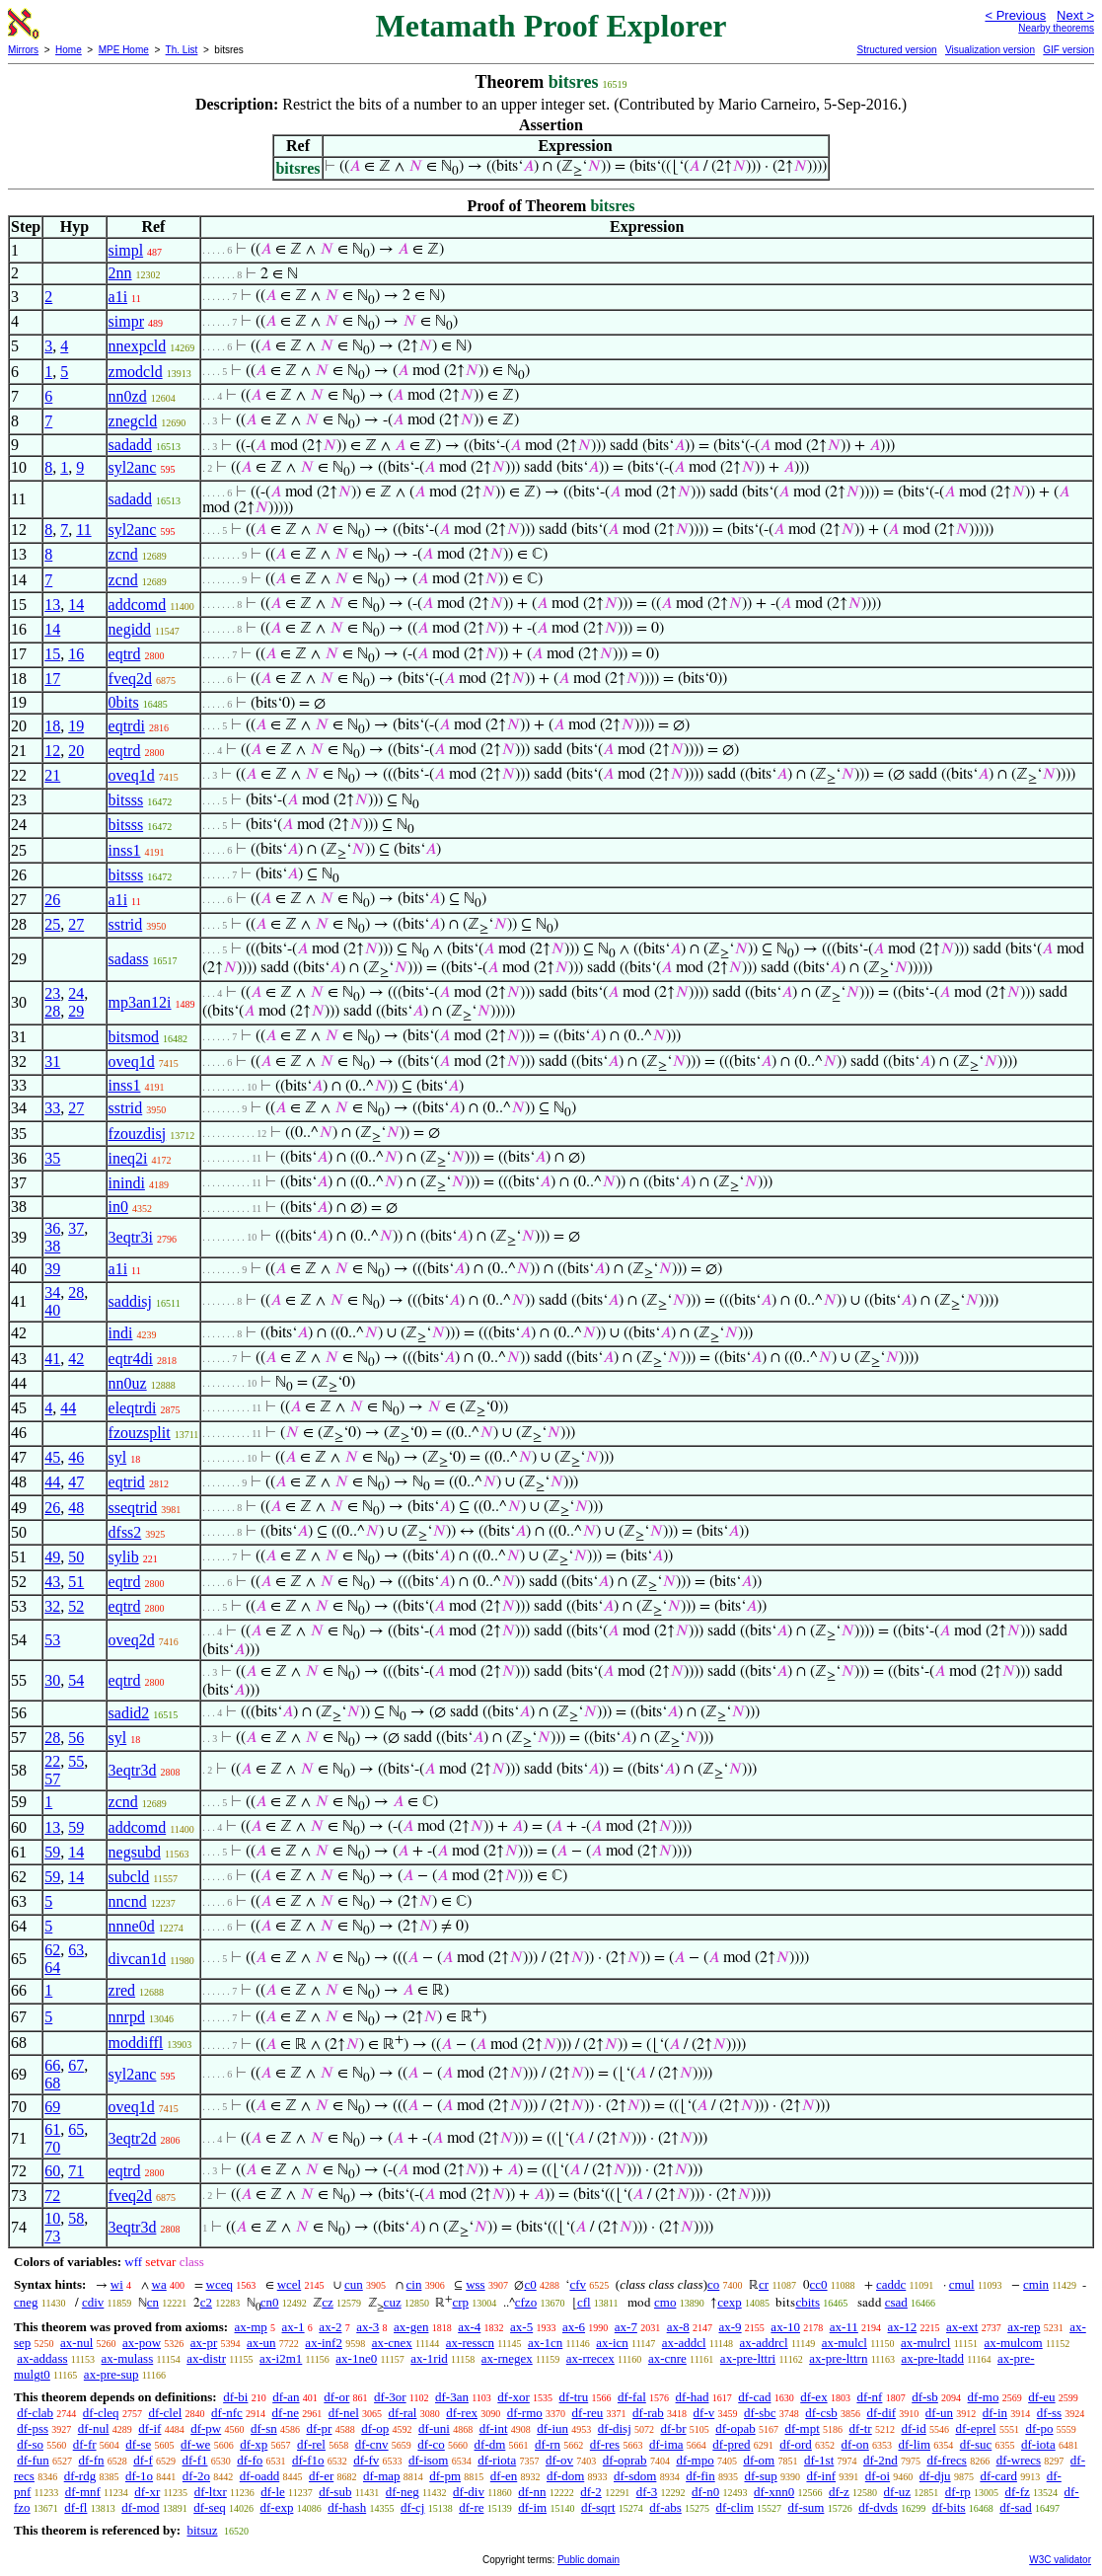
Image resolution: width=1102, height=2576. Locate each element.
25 (52, 924)
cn (153, 2302)
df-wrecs (1018, 2460)
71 (76, 2170)
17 (52, 678)
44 (68, 1408)
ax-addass (42, 2358)
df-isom (428, 2460)
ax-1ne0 (356, 2358)
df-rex (462, 2412)
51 (76, 1581)
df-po (1039, 2428)
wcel (289, 2284)
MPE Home (124, 49)
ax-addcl (684, 2342)
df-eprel (975, 2428)
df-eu (1041, 2396)
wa (159, 2284)
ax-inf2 (323, 2342)
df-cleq (101, 2412)
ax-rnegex (507, 2358)
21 (52, 775)
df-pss (32, 2428)
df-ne (285, 2412)
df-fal (632, 2396)
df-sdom (635, 2475)
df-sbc (760, 2412)
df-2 (591, 2491)
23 (52, 993)
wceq (219, 2284)
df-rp (958, 2491)
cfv (577, 2284)
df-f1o (308, 2460)
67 (76, 2065)
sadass (129, 958)
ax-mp (251, 2326)
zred (122, 1990)
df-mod (140, 2507)
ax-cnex (392, 2342)
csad (896, 2302)
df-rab (648, 2412)
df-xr (147, 2491)
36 (52, 1228)
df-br (674, 2428)
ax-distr (206, 2358)
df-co (430, 2444)
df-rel (311, 2444)
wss (475, 2284)
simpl (126, 250)
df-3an (452, 2396)
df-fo (249, 2460)
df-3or (390, 2396)
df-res (605, 2444)
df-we (195, 2444)
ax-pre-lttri (747, 2358)
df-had (692, 2396)
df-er (321, 2475)
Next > (1075, 15)
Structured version (896, 49)
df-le (272, 2491)
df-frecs (946, 2460)
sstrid (126, 924)
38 (52, 1246)
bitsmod (134, 1036)
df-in (995, 2412)
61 (52, 2129)
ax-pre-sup (111, 2374)
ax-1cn (545, 2342)
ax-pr (203, 2342)
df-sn (264, 2428)
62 (52, 1949)
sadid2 (129, 1713)
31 (52, 1061)
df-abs (665, 2507)
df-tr (860, 2428)
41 (52, 1358)
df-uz (897, 2491)
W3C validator (1060, 2559)
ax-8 (678, 2326)
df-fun (33, 2460)
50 (76, 1557)
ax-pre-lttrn (838, 2358)
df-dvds (878, 2507)
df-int (493, 2428)
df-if (149, 2428)
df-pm (445, 2475)
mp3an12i (140, 1002)
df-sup (760, 2475)
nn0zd (128, 396)
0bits (124, 702)
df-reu (588, 2412)
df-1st (819, 2460)
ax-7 (626, 2326)
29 (76, 1011)
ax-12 (903, 2326)
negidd (130, 629)
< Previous (1015, 15)
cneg (26, 2302)
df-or (336, 2396)
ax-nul (76, 2342)
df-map (382, 2475)
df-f (143, 2460)
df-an (285, 2396)
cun (353, 2284)
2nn (120, 273)
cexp (729, 2302)
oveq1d (132, 775)
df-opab (735, 2428)
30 (52, 1680)
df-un (939, 2412)
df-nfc (227, 2412)
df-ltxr (210, 2491)
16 (76, 653)
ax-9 (730, 2326)
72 (52, 2195)
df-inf (821, 2475)
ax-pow (141, 2342)
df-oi (877, 2475)
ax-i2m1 (280, 2358)
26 (52, 899)
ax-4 (469, 2326)
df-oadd (259, 2475)
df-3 (647, 2491)
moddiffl (136, 2042)
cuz (393, 2302)
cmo (665, 2302)
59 (76, 1827)
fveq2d (130, 678)
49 (52, 1557)
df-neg (402, 2491)
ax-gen (411, 2326)
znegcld (133, 421)
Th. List (182, 49)
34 (52, 1292)
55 (76, 1761)
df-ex (813, 2396)
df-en (503, 2475)
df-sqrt (598, 2507)
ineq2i (128, 1158)
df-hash (347, 2507)
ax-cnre (667, 2358)
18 (52, 726)
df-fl (75, 2507)
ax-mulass (128, 2358)
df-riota (497, 2460)
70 (52, 2147)
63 (76, 1949)
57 (52, 1779)
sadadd (130, 444)
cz (327, 2302)
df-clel (165, 2412)
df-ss (1049, 2412)
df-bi (235, 2396)
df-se (138, 2444)
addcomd (138, 604)
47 (76, 1482)
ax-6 (573, 2326)
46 (76, 1457)
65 (76, 2129)
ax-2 (330, 2326)
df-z (839, 2491)
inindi (127, 1182)
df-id (913, 2428)
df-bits (949, 2507)
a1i (118, 296)
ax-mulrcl (926, 2342)
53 (52, 1639)
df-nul (94, 2428)
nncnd (128, 1901)
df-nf (869, 2396)
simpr (126, 321)
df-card (998, 2475)
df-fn (92, 2460)
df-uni (434, 2428)
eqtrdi (127, 726)
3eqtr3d (133, 1770)
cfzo (526, 2302)
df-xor (513, 2396)
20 (76, 750)
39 (52, 1268)
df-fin (700, 2475)
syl (118, 1457)
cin (414, 2284)
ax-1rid (429, 2358)
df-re (471, 2507)
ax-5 (521, 2326)
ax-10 (785, 2326)
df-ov (559, 2460)
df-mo (983, 2396)
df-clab (35, 2412)
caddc (891, 2284)
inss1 (125, 850)
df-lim (915, 2444)
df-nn (532, 2491)
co (713, 2284)
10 (52, 2218)
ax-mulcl (844, 2342)
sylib (124, 1557)
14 (76, 604)
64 (52, 1967)
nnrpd (127, 2016)
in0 (118, 1206)
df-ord (795, 2444)
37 (76, 1228)
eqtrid (127, 1482)
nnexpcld (138, 346)
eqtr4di (131, 1358)
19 (76, 726)
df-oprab (625, 2460)
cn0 (269, 2302)
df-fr (85, 2444)
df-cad (754, 2396)
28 (52, 1011)
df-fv (366, 2460)
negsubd (135, 1852)
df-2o (196, 2475)
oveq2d (132, 1639)
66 (52, 2065)
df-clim (735, 2507)
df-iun (552, 2428)
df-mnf (83, 2491)
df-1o (139, 2475)
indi (121, 1333)
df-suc (976, 2444)
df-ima (666, 2444)
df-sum (806, 2507)
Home (68, 49)
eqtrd (125, 653)
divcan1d (138, 1958)
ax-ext (962, 2326)
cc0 (819, 2284)
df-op (375, 2428)
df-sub (335, 2491)
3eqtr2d (133, 2138)
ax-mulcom (1014, 2342)
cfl (584, 2302)
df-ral (403, 2412)
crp (460, 2302)
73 (52, 2236)
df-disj (614, 2428)
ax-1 (293, 2326)
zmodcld (136, 371)
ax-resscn (470, 2342)
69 (52, 2106)
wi (116, 2284)
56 (76, 1737)
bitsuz (201, 2530)
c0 (530, 2284)
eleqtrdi (133, 1408)
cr (764, 2284)
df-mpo (694, 2460)
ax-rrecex (590, 2358)
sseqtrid (133, 1507)
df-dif (882, 2412)
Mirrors (23, 49)
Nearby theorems (1056, 28)
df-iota (1038, 2444)
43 (52, 1581)
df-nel (344, 2412)
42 (76, 1358)
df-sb (925, 2396)
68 (52, 2083)
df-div (468, 2491)
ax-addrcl (764, 2342)
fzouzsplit (140, 1432)
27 (76, 924)
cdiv (93, 2302)
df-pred (731, 2444)
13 (52, 604)
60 (52, 2170)
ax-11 (844, 2326)
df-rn (547, 2444)
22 (52, 1761)
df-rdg (80, 2475)
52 (76, 1606)
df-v (704, 2412)
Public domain (588, 2559)
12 (52, 750)
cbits (807, 2302)
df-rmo (525, 2412)
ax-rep (1023, 2326)
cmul (962, 2284)
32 (52, 1606)
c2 (206, 2302)
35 (52, 1158)
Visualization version (990, 49)
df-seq (209, 2507)
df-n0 (705, 2491)
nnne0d (132, 1926)
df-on (855, 2444)
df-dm (490, 2444)
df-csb (821, 2412)
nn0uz (128, 1383)
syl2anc (133, 467)
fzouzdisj (138, 1133)
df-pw (205, 2428)
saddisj (130, 1301)
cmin (1036, 2284)
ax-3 (367, 2326)
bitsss (126, 800)
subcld (129, 1876)
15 (52, 653)
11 (83, 529)
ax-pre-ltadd (932, 2358)
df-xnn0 (774, 2491)
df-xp (253, 2444)
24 (76, 993)
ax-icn (611, 2342)
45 (52, 1457)
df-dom (565, 2475)
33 (52, 1107)
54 (76, 1680)
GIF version (1068, 49)
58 (76, 2218)
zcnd (123, 554)
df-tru (574, 2396)
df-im (532, 2507)
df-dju (935, 2475)
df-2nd (880, 2460)
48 (76, 1507)
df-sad (1015, 2507)
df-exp (277, 2507)
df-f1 (195, 2460)
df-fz (1017, 2491)
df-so (30, 2444)
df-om (758, 2460)
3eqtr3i (131, 1237)
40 (52, 1310)
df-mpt (801, 2428)
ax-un (261, 2342)
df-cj (413, 2507)
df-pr (318, 2428)
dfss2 (125, 1532)
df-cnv (372, 2444)
